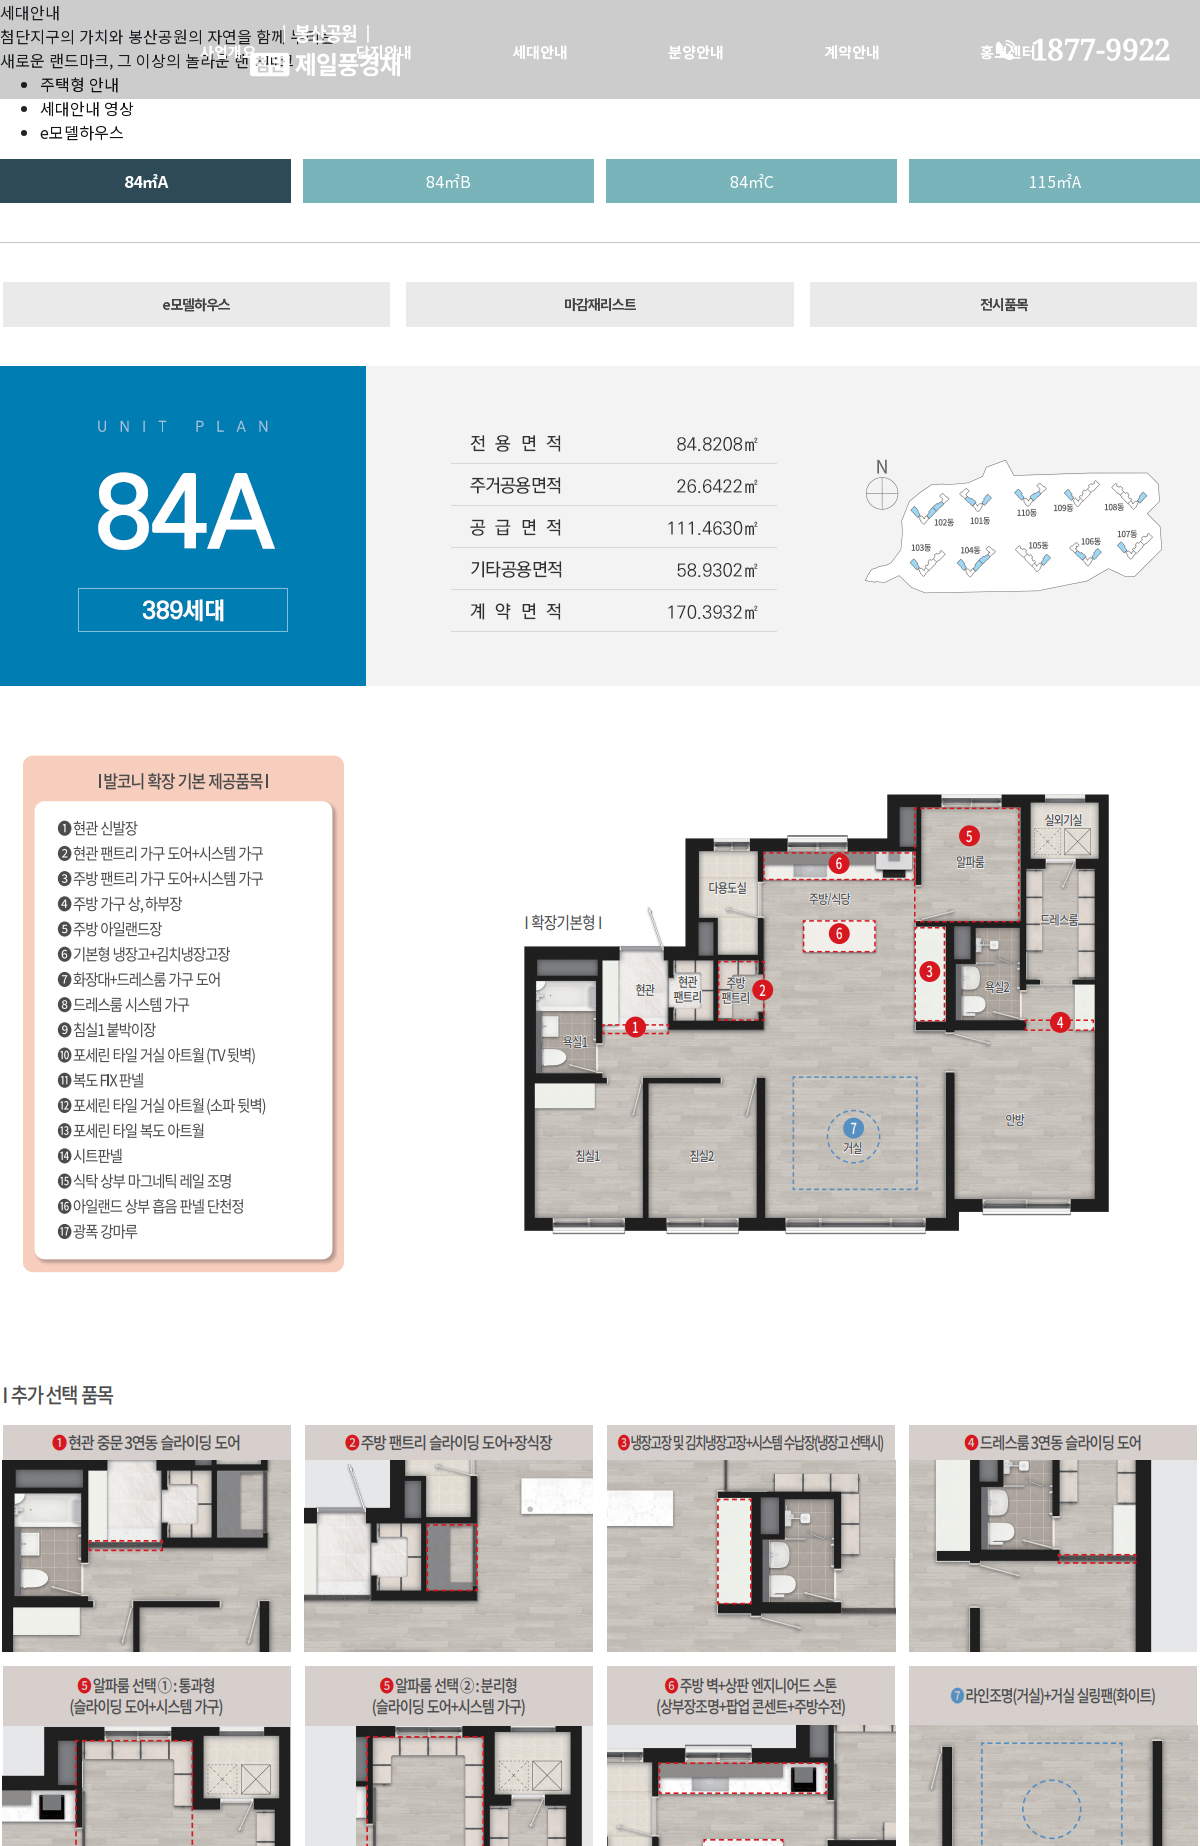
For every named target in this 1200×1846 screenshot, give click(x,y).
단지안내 (384, 51)
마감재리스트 (600, 304)
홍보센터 (1008, 51)
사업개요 (228, 51)
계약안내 (852, 51)
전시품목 (1004, 304)
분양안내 (696, 51)
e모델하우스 (82, 132)
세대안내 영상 (87, 108)
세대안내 (540, 51)
